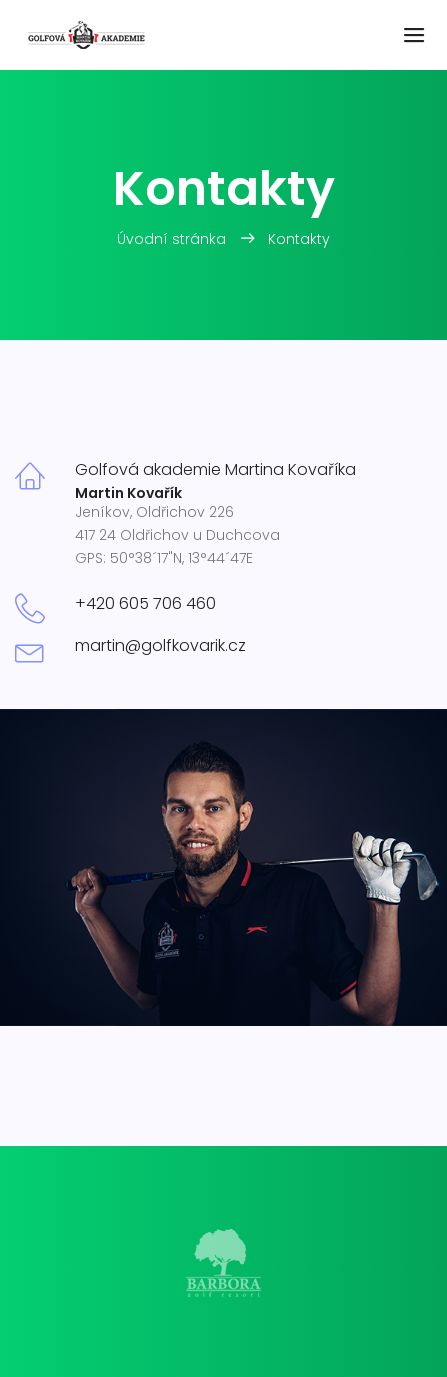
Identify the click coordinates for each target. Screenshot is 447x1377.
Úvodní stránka (173, 239)
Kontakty (299, 239)
